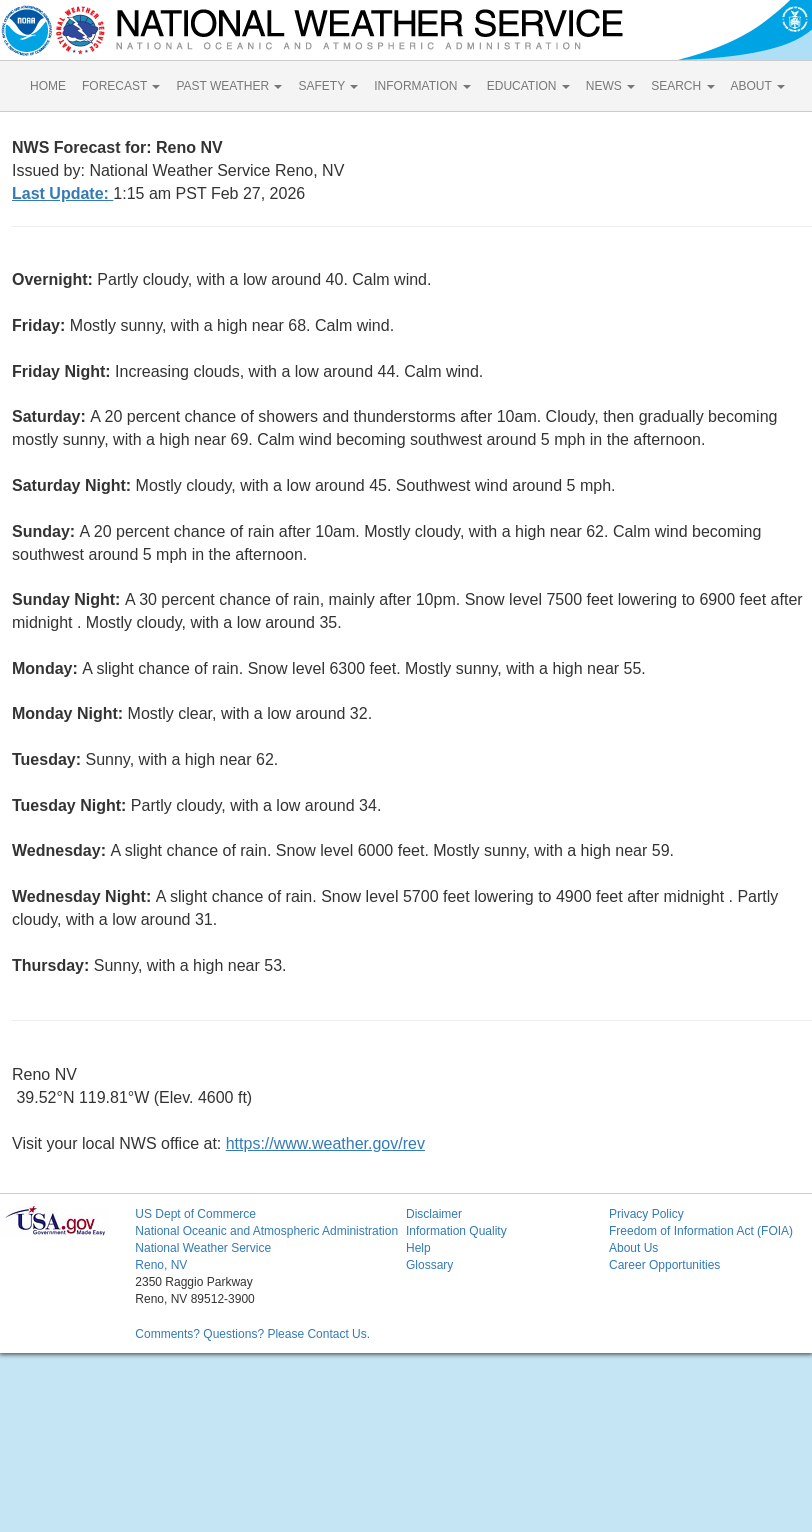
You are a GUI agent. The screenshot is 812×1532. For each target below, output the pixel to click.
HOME (48, 86)
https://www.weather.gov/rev (325, 1143)
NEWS (610, 86)
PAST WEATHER (229, 86)
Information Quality (456, 1231)
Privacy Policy (646, 1214)
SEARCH (682, 86)
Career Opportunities (664, 1265)
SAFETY (328, 86)
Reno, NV (161, 1265)
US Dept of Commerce (195, 1214)
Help (418, 1248)
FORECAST (121, 86)
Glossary (429, 1265)
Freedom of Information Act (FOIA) (701, 1231)
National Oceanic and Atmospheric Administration (266, 1231)
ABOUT (758, 86)
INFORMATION (422, 86)
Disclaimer (434, 1214)
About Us (633, 1248)
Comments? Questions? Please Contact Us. (252, 1334)
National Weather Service (203, 1248)
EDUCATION (528, 86)
